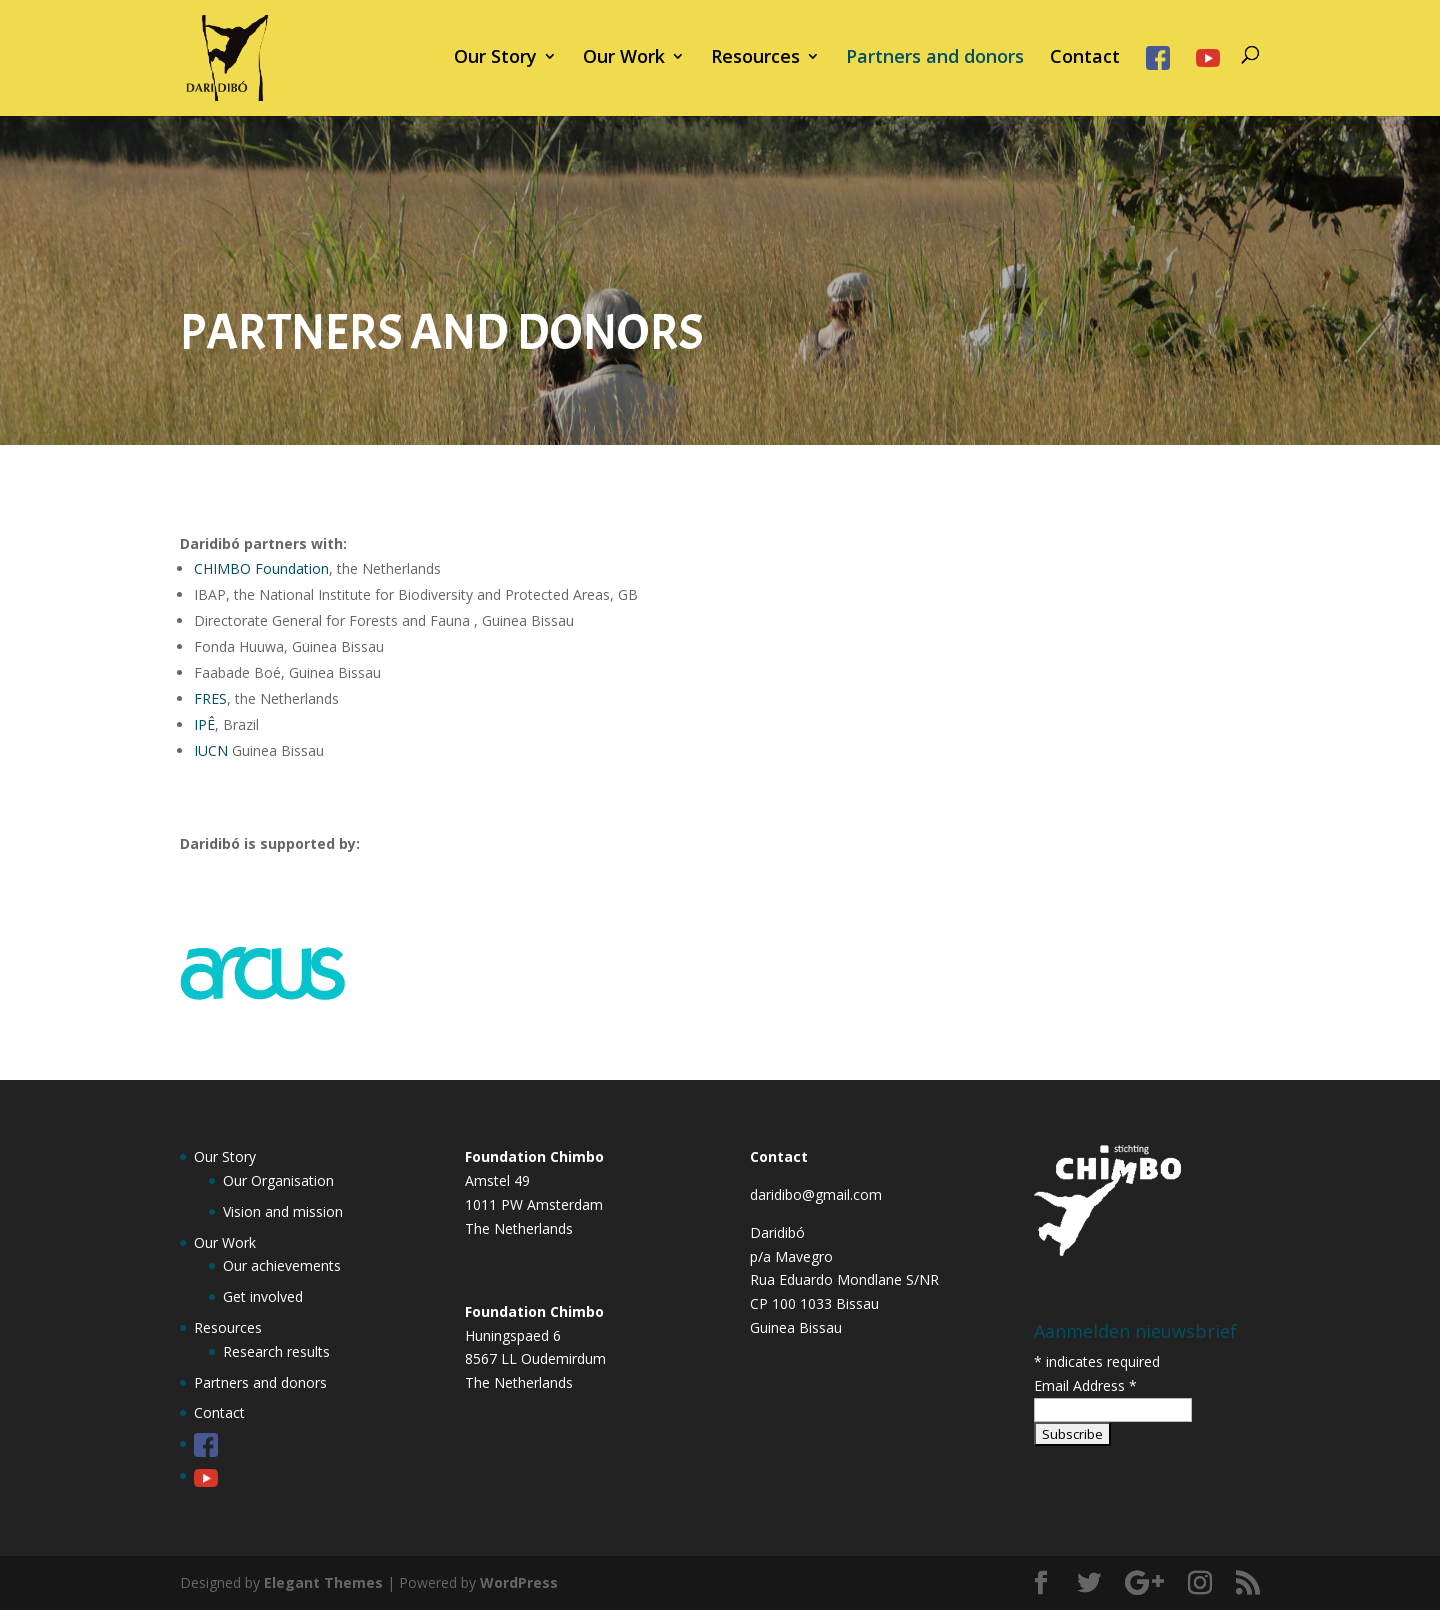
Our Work (624, 58)
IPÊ (204, 724)
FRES (210, 698)
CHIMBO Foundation (261, 568)
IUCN (211, 750)
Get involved (263, 1296)
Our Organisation (278, 1180)
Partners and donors (935, 58)
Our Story (495, 58)
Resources (755, 58)
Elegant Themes (323, 1582)
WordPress (519, 1582)
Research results (276, 1351)
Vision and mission (283, 1211)
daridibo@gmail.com (816, 1194)
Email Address (1085, 1385)
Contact (1085, 58)
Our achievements (282, 1265)
